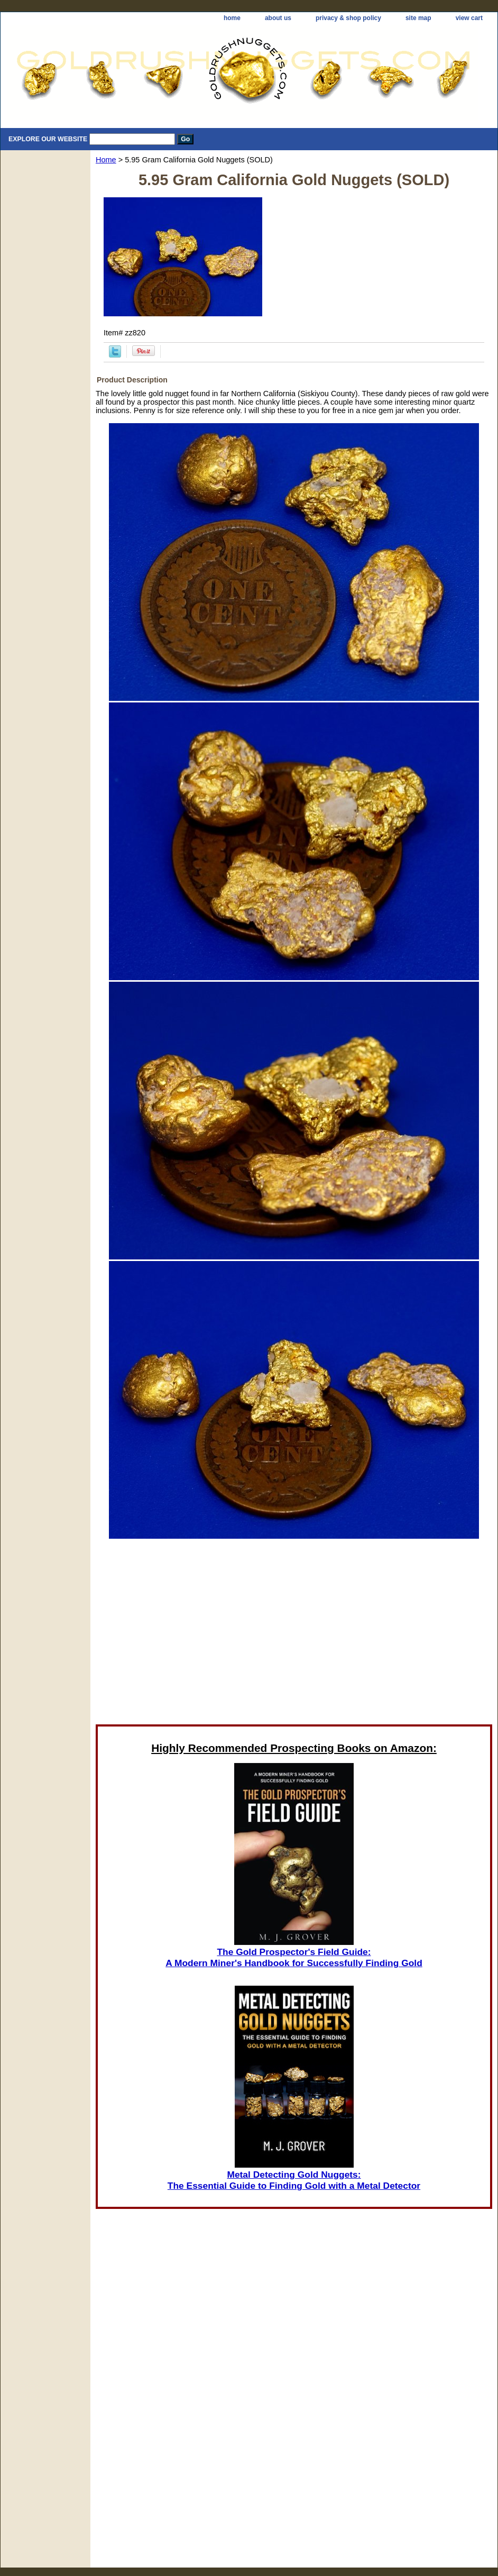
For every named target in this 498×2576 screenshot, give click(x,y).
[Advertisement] (198, 1631)
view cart (469, 18)
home (232, 18)
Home (106, 160)
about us (278, 18)
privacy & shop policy (348, 18)
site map (418, 18)
